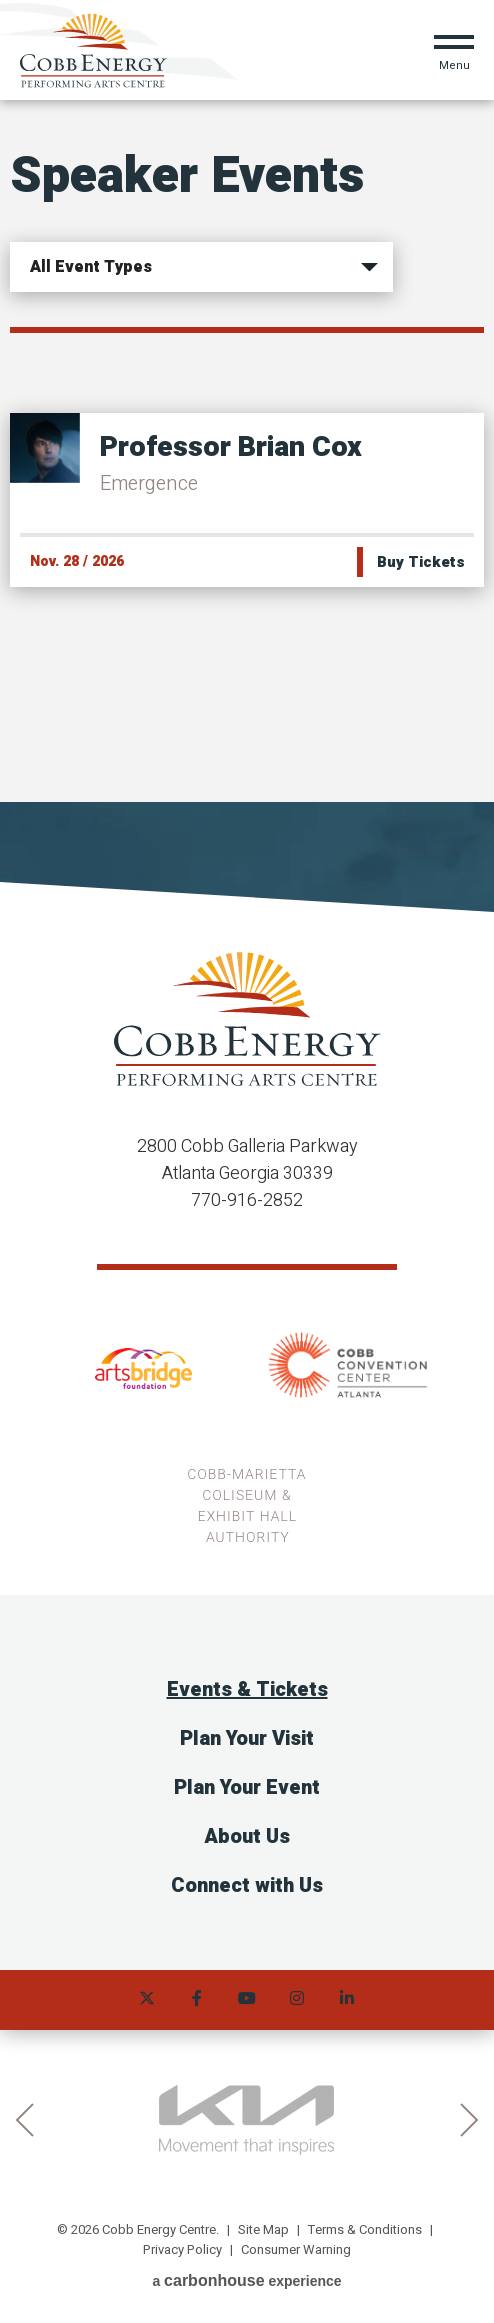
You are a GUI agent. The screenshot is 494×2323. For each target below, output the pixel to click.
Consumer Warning (296, 2249)
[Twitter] (147, 2000)
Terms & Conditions (365, 2229)
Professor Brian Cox (231, 447)
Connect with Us (247, 1885)
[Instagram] (297, 2000)
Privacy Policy (182, 2249)
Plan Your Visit (247, 1738)
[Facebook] (197, 2000)
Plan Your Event (247, 1787)
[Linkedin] (347, 2000)
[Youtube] (247, 2000)
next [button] (469, 2120)
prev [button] (24, 2120)
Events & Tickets (247, 1689)
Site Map (263, 2229)
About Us (247, 1836)
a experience (246, 2280)
